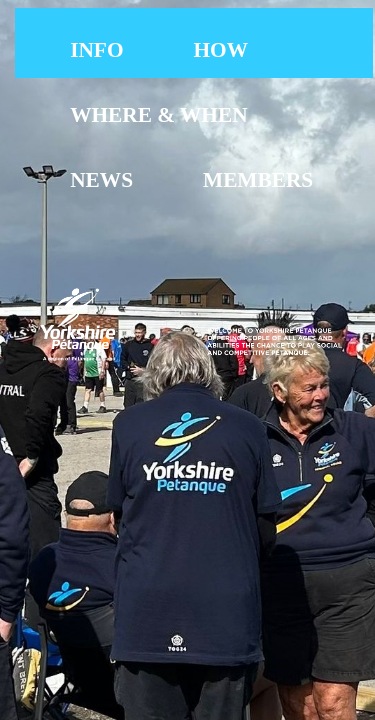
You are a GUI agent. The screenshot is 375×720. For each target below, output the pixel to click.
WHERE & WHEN (158, 115)
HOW (221, 50)
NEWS (101, 180)
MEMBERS (258, 180)
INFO (96, 50)
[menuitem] (96, 50)
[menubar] (204, 115)
